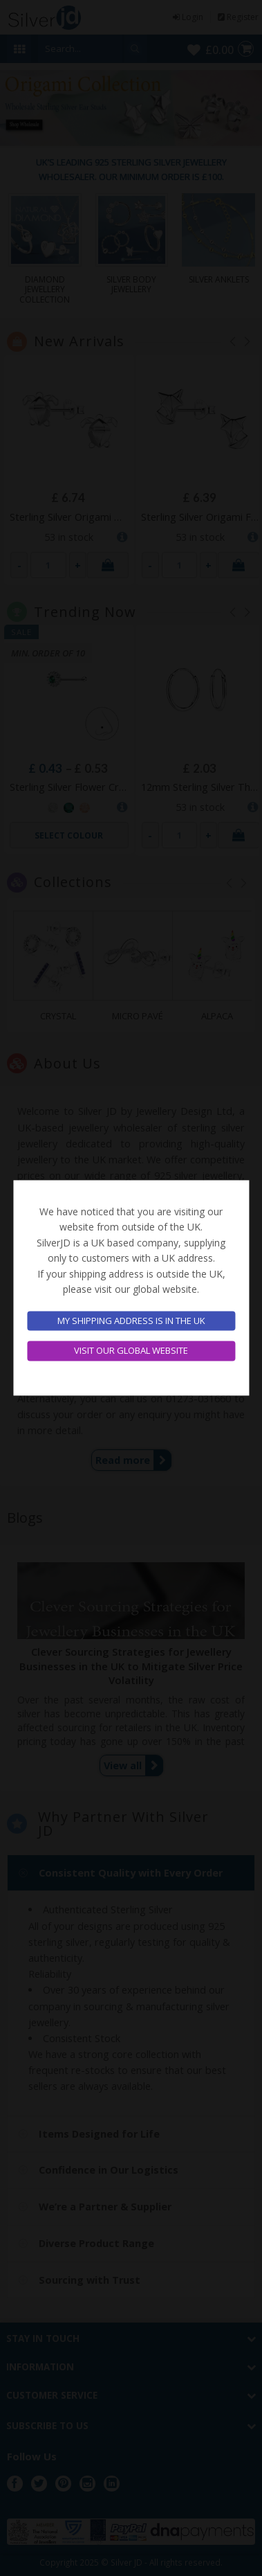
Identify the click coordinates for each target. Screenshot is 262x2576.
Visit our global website (131, 1351)
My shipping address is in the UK (131, 1320)
